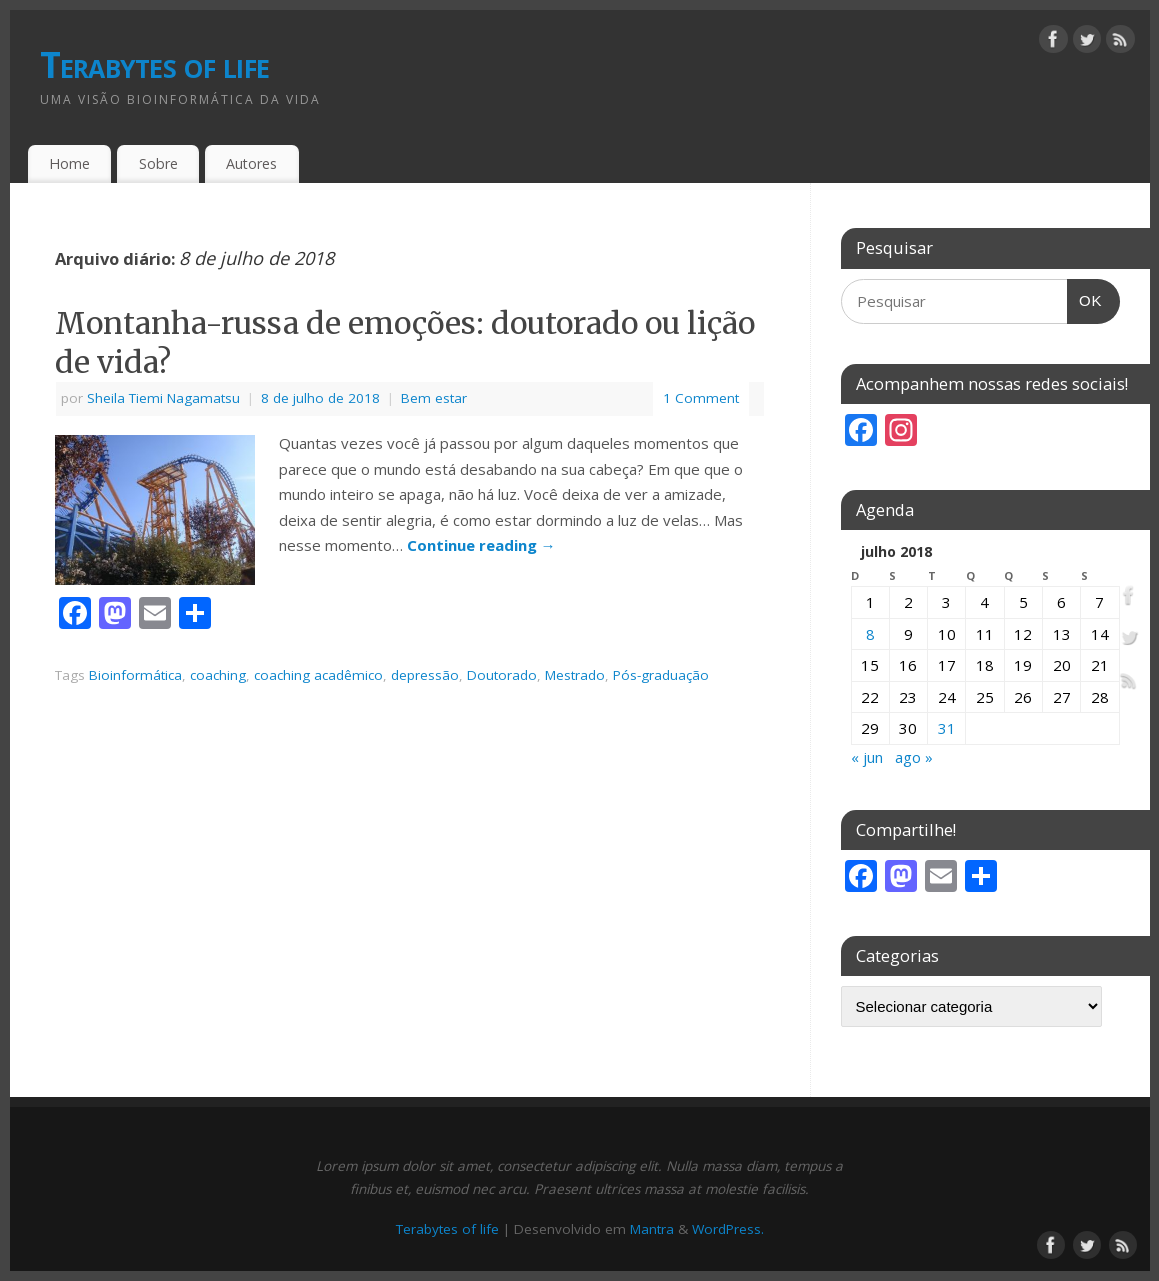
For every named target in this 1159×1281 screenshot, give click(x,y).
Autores (251, 163)
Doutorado (502, 675)
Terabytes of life (155, 64)
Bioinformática (135, 675)
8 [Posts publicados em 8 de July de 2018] (870, 634)
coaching (218, 675)
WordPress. (728, 1229)
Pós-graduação (661, 675)
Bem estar (434, 398)
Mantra (652, 1229)
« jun (867, 757)
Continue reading (481, 545)
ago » (914, 757)
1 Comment (701, 398)
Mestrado (575, 675)
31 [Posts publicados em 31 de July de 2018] (947, 728)
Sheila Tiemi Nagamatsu (163, 398)
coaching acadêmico (318, 675)
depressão (425, 675)
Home (69, 163)
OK (1085, 294)
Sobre (158, 163)
